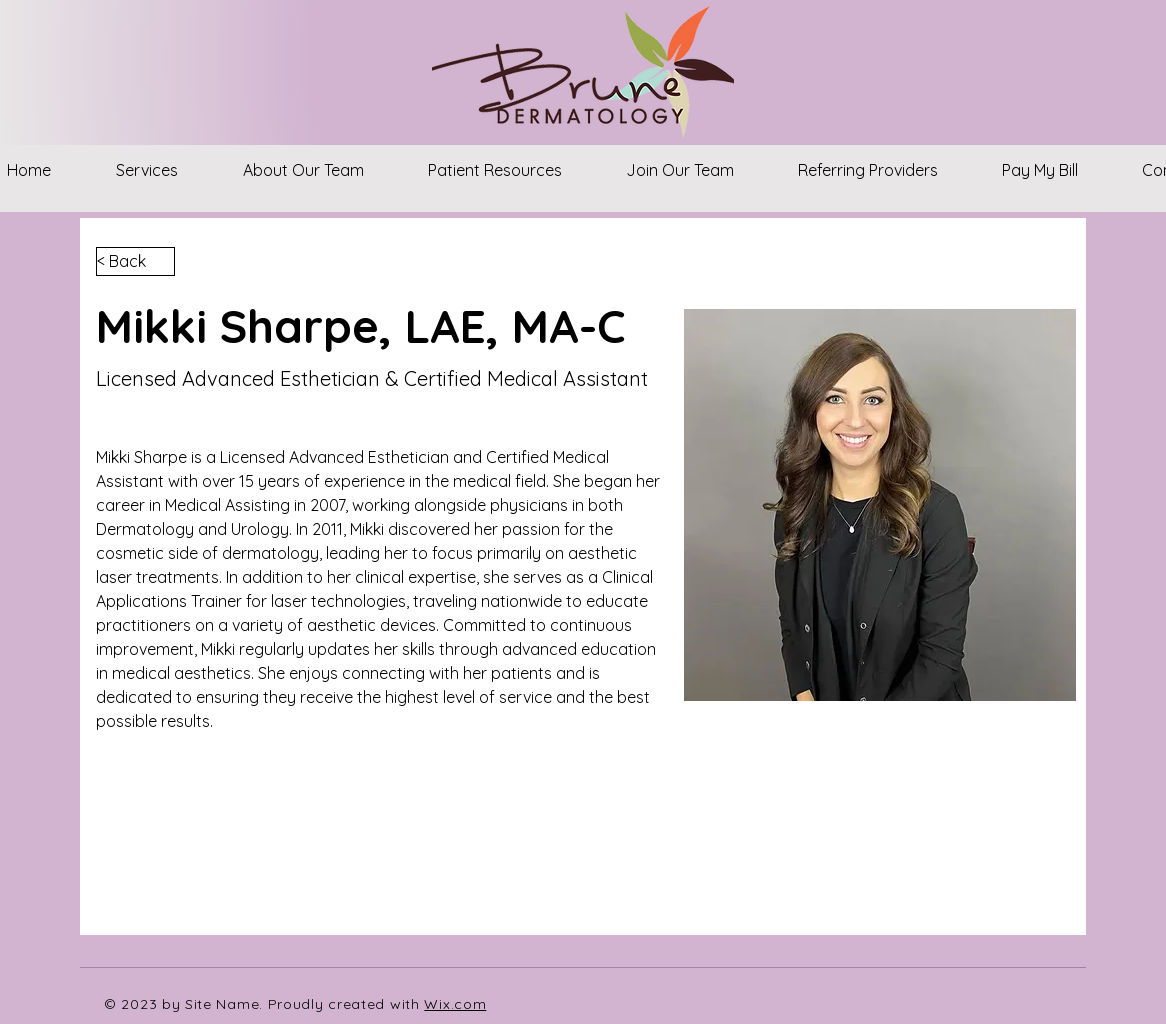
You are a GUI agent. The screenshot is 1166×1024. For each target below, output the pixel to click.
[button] (146, 170)
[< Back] (135, 261)
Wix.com (455, 1004)
